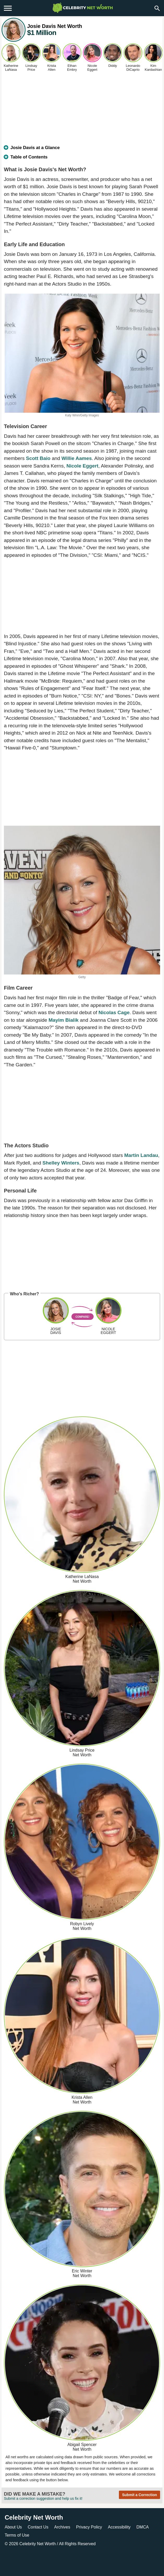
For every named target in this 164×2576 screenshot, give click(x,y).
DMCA (142, 2527)
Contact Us (38, 2527)
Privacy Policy (89, 2527)
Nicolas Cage (114, 1012)
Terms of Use (17, 2535)
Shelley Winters (60, 1163)
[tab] (82, 150)
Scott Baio (38, 458)
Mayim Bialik (63, 1020)
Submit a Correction (139, 2495)
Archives (62, 2527)
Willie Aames (77, 458)
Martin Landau (141, 1155)
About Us (13, 2527)
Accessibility (119, 2527)
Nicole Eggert (82, 466)
